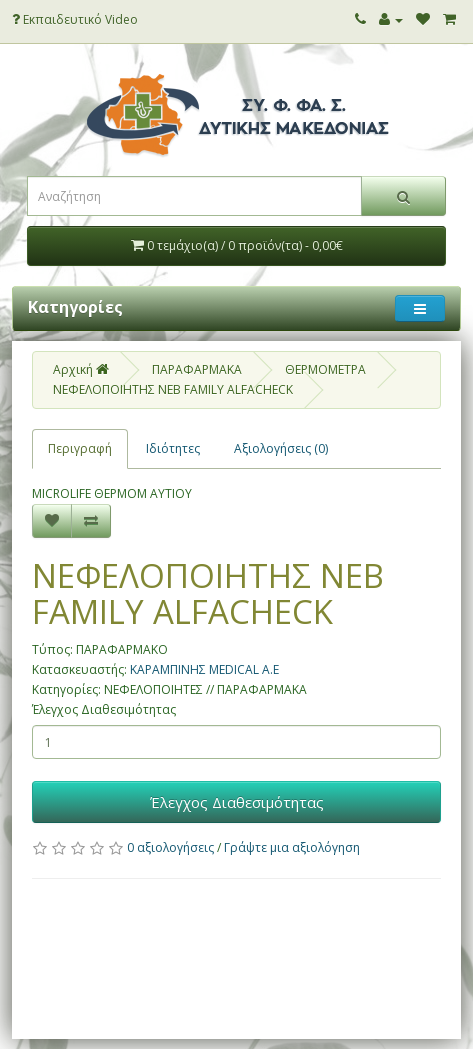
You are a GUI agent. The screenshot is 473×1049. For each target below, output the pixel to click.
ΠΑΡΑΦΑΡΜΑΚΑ (197, 369)
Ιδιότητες (173, 448)
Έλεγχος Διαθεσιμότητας (104, 709)
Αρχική (81, 369)
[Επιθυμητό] (52, 521)
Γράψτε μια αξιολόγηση (292, 847)
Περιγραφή (80, 448)
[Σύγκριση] (91, 521)
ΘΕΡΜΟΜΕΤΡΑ (325, 369)
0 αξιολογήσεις (170, 847)
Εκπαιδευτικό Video (75, 19)
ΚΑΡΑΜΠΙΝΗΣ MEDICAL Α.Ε (204, 669)
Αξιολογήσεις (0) (281, 448)
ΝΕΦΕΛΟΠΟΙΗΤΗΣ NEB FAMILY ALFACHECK (173, 389)
